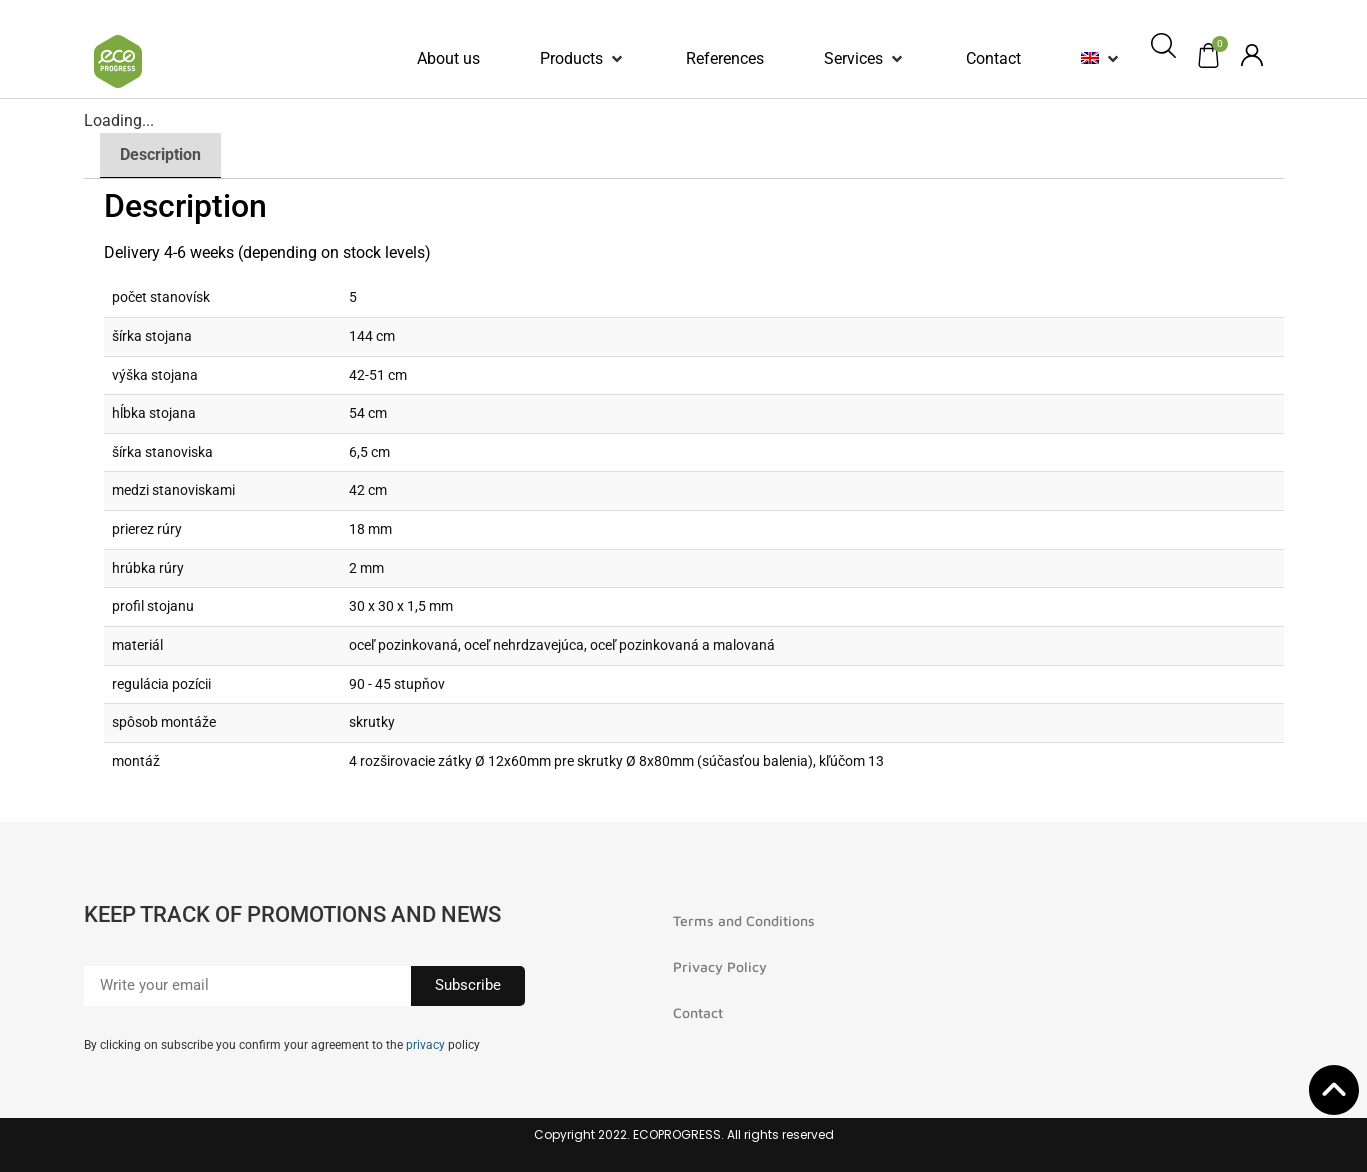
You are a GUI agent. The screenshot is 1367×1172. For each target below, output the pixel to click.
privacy (425, 1045)
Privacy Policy (720, 966)
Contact (698, 1012)
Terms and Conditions (744, 920)
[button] (583, 59)
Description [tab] (160, 154)
